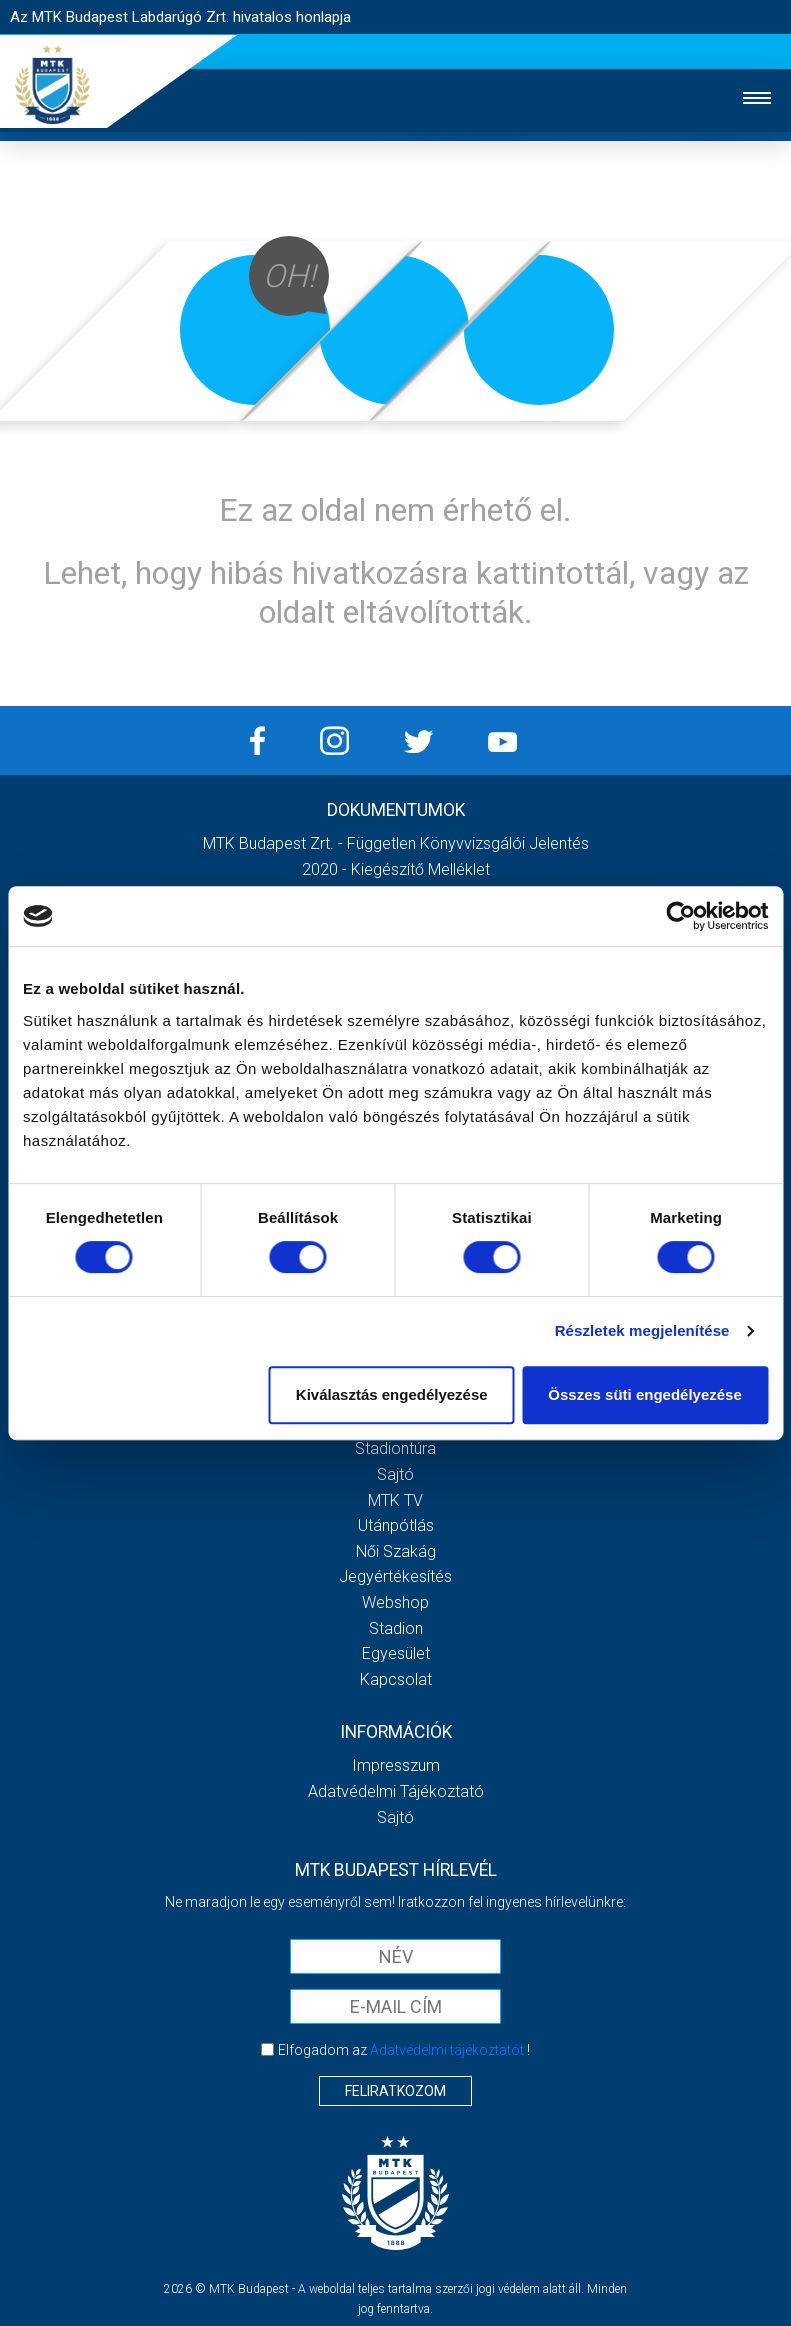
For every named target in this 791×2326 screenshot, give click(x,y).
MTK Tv (395, 1500)
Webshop (395, 1602)
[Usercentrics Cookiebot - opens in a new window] (680, 916)
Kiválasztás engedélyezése (392, 1394)
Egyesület (396, 1653)
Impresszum (396, 1765)
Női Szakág (396, 1551)
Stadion (396, 1628)
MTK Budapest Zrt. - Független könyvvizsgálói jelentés (396, 843)
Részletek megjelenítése (642, 1330)
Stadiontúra (395, 1448)
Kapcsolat (396, 1679)
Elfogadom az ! (404, 2050)
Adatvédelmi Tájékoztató (396, 1791)
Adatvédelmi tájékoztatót (447, 2050)
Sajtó (395, 1474)
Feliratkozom (395, 2091)
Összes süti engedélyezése (644, 1394)
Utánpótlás (396, 1525)
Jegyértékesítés (395, 1576)
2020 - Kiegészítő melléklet (396, 869)
